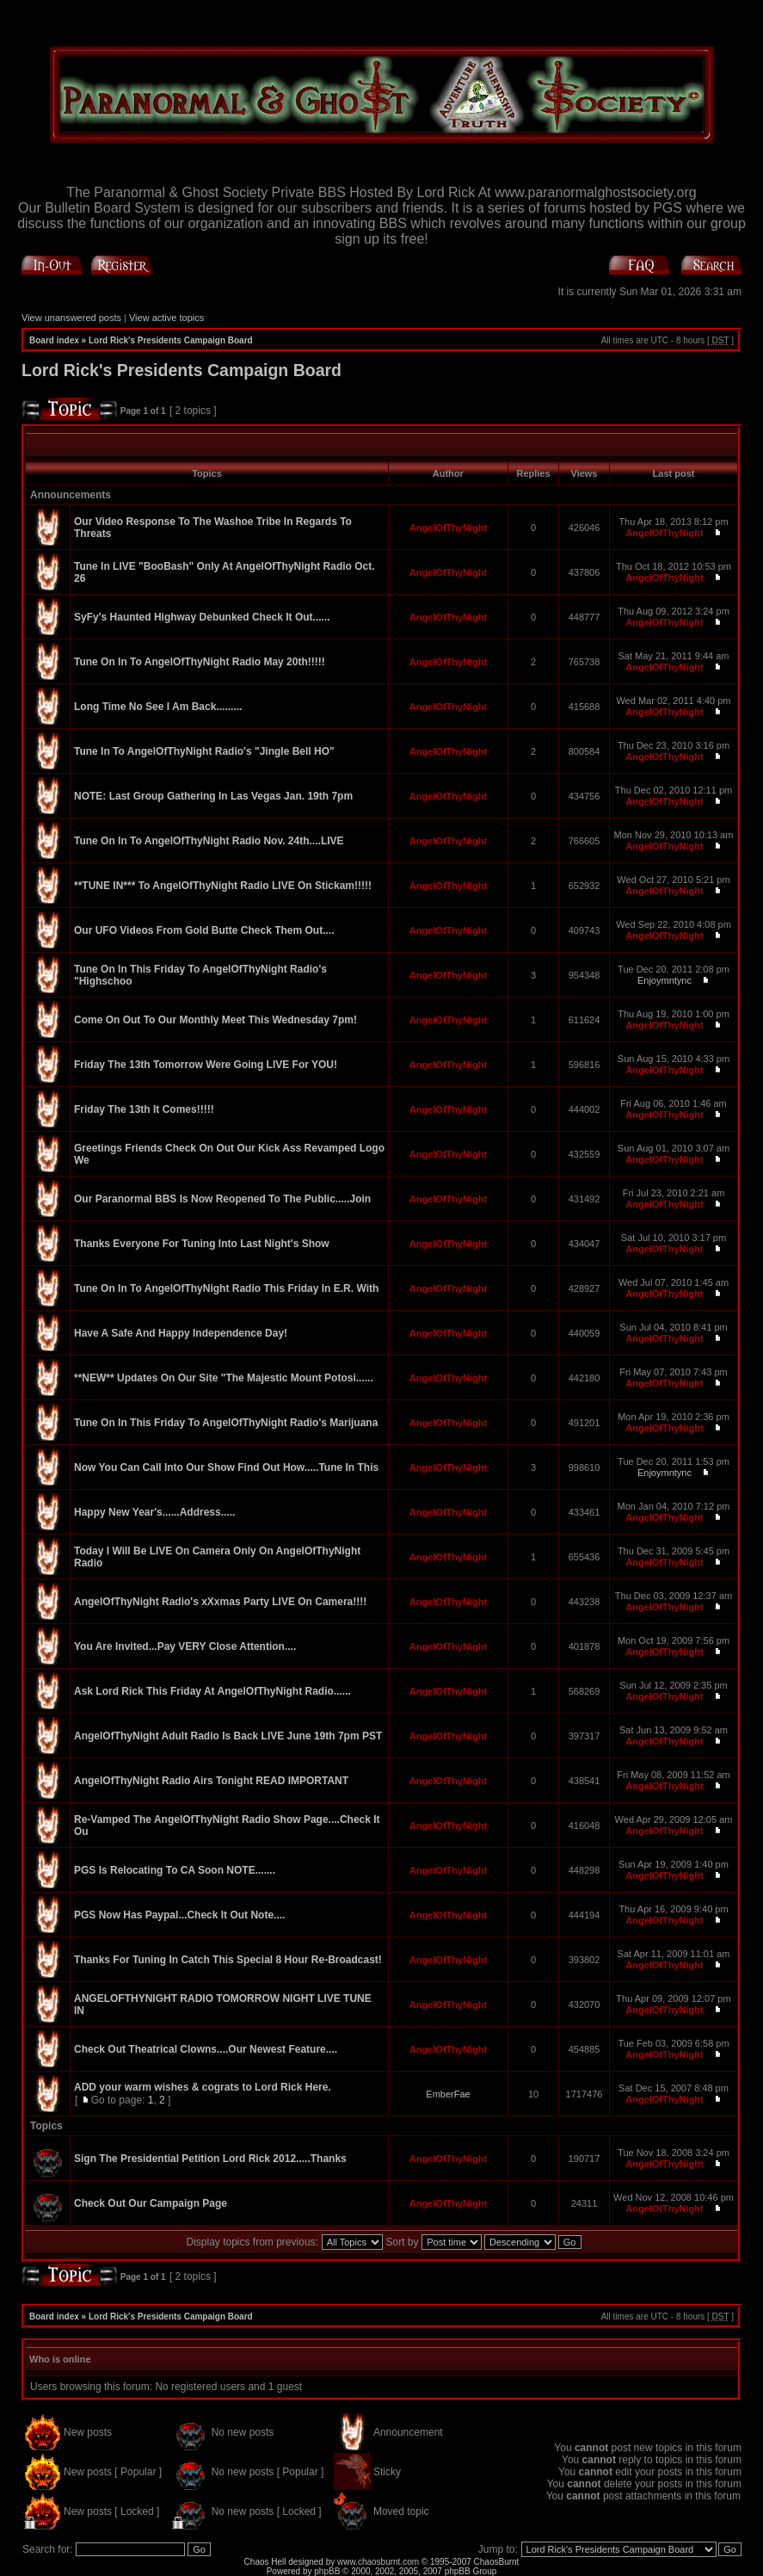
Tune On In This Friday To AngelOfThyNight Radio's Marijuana (226, 1423)
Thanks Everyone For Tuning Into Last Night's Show (201, 1244)
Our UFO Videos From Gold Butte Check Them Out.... (204, 930)
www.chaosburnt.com (378, 2562)
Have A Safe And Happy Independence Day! (180, 1333)
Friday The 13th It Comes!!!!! (144, 1109)
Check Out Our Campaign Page (150, 2203)
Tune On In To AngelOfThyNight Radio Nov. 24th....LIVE (209, 841)
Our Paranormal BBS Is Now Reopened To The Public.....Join (222, 1199)
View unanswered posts (71, 317)
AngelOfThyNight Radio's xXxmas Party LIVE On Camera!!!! (220, 1602)
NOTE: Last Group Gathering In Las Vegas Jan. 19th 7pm (213, 796)
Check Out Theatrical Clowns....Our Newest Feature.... (205, 2049)
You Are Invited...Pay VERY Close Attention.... (185, 1646)
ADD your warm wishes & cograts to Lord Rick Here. (202, 2087)
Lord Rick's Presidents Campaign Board (171, 340)
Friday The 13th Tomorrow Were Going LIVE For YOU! (205, 1065)
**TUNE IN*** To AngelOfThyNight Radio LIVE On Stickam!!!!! (223, 886)
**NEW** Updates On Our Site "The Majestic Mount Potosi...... (223, 1378)
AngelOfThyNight (448, 527)
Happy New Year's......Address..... (154, 1512)
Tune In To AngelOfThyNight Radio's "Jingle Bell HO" (204, 751)
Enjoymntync (664, 980)
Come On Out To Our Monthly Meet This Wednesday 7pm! (215, 1020)
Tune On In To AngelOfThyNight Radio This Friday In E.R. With (226, 1288)
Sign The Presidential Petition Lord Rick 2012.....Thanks (210, 2159)
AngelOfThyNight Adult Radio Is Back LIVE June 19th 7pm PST (228, 1736)
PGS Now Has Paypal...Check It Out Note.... (179, 1915)
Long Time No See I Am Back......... (158, 707)
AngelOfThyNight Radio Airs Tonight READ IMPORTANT (211, 1781)
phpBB (327, 2571)
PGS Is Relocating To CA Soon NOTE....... (174, 1870)
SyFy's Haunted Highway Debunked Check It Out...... (202, 617)
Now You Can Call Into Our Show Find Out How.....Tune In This (226, 1467)
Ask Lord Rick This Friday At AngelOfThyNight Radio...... (212, 1691)
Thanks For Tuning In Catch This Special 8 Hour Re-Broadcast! (228, 1960)
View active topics (166, 317)
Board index (54, 340)
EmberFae (448, 2094)
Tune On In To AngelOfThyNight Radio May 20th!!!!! (199, 662)
